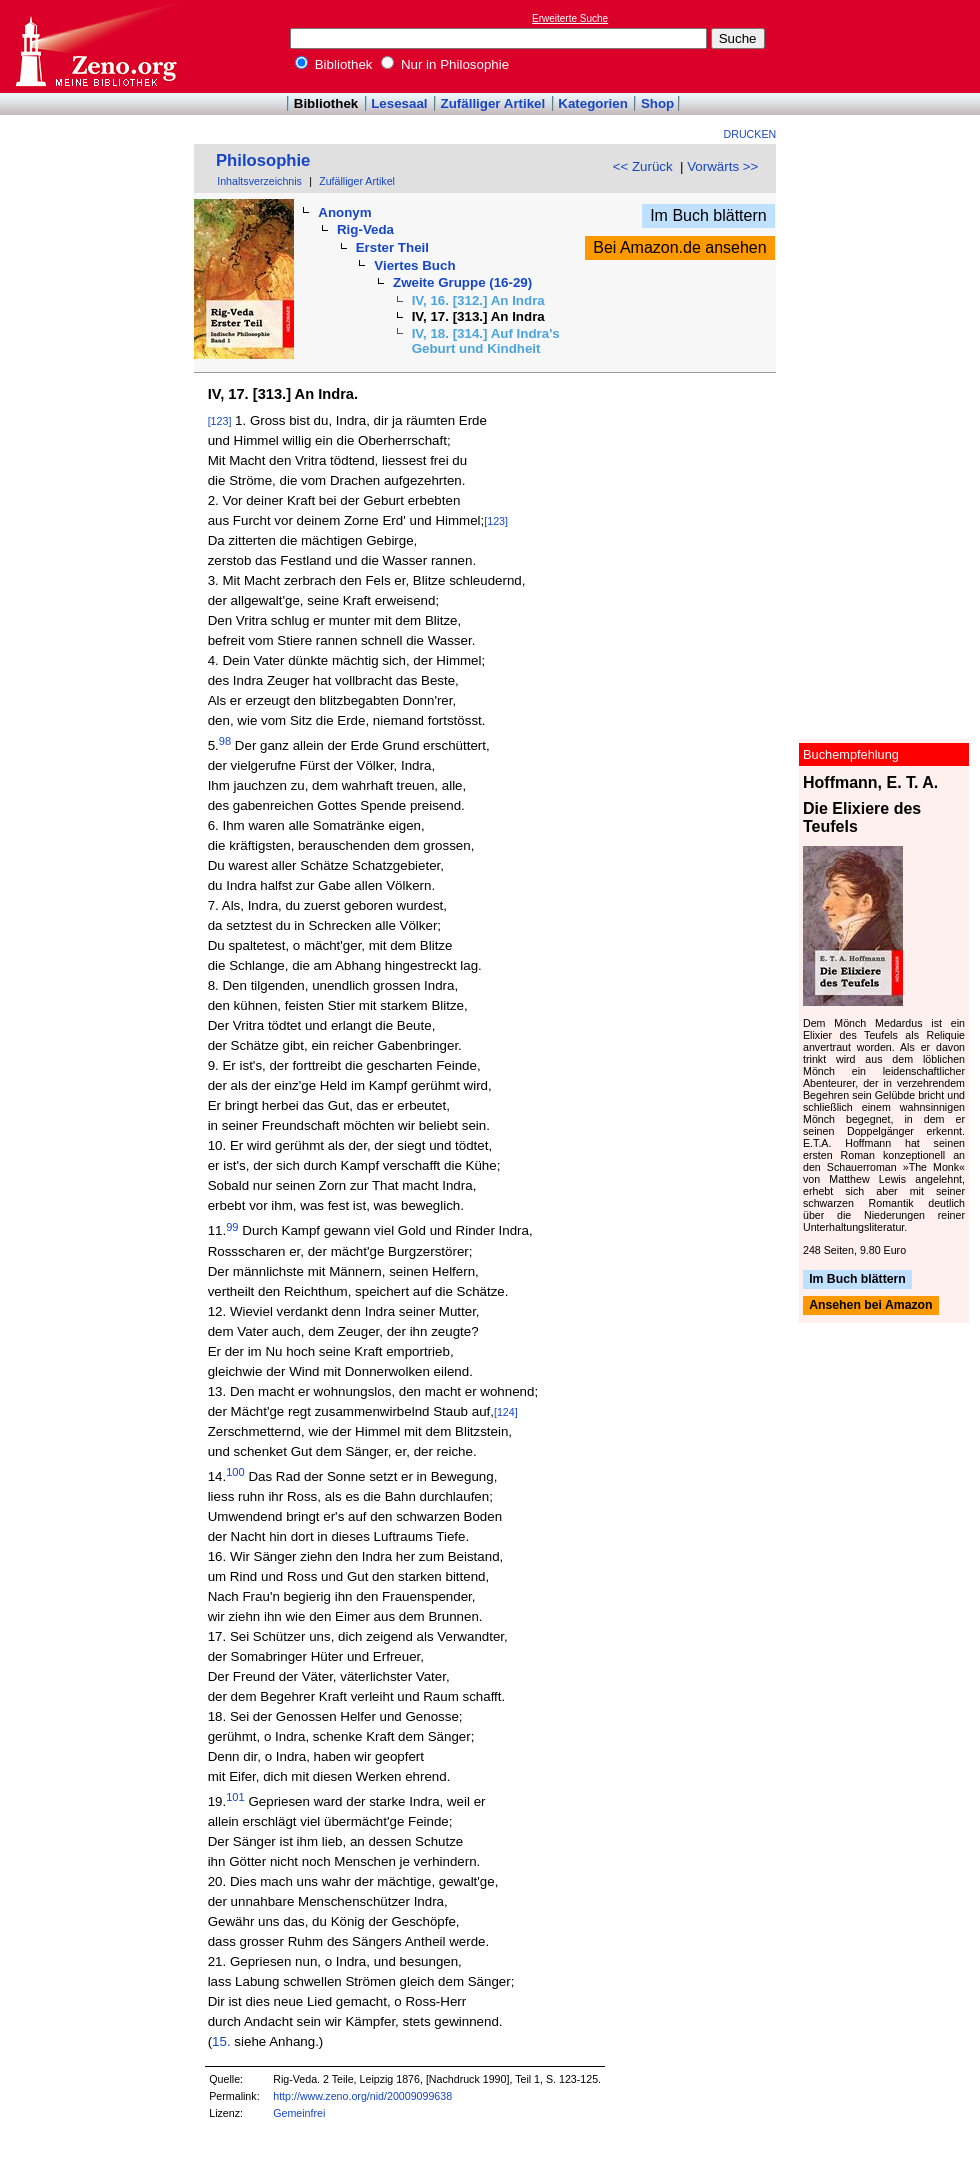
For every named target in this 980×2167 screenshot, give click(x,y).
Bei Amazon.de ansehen (679, 247)
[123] (220, 421)
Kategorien (593, 103)
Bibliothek (334, 64)
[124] (506, 1412)
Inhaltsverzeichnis (259, 181)
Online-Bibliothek (95, 46)
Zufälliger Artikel (493, 103)
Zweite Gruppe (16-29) (462, 282)
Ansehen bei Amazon (870, 1306)
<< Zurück (643, 166)
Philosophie (263, 160)
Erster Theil (392, 247)
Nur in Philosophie (445, 64)
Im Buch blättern (708, 215)
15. (221, 2041)
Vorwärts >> (722, 166)
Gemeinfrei (299, 2113)
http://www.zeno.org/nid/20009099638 (362, 2096)
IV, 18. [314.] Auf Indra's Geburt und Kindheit (486, 341)
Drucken (750, 134)
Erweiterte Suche (570, 18)
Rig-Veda (365, 229)
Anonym (344, 212)
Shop (657, 103)
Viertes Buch (414, 265)
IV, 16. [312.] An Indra (478, 300)
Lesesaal (399, 103)
